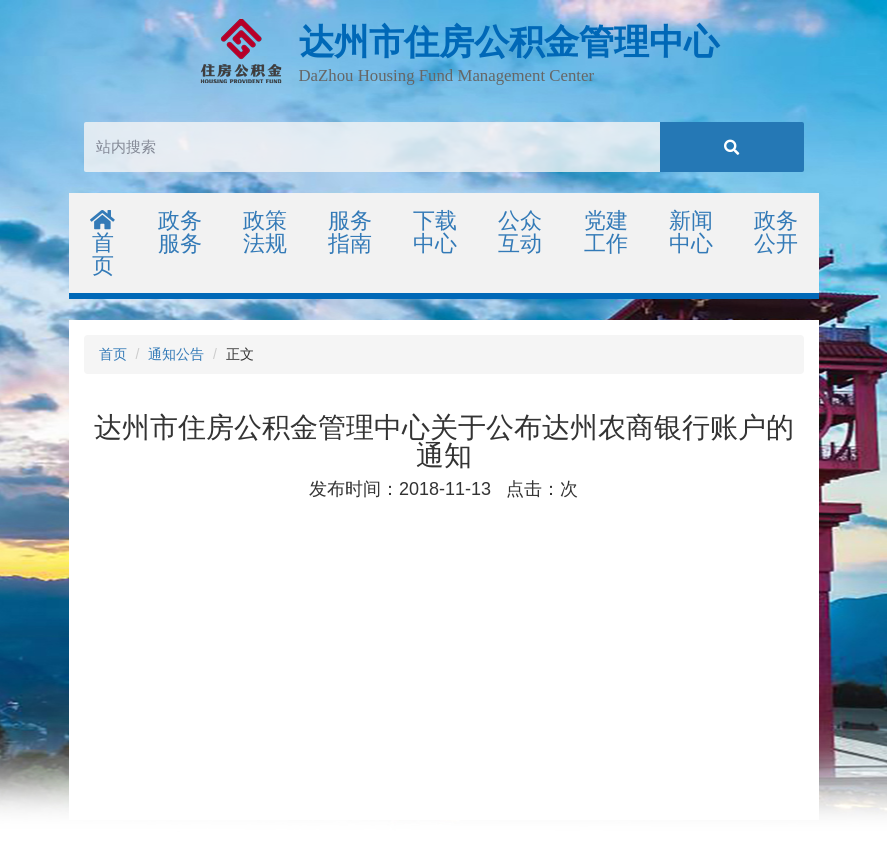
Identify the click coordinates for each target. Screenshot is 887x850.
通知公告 (176, 354)
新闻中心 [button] (691, 232)
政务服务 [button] (180, 232)
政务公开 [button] (776, 232)
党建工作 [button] (606, 232)
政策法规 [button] (265, 232)
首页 (103, 243)
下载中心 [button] (435, 232)
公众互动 (520, 232)
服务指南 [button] (350, 232)
